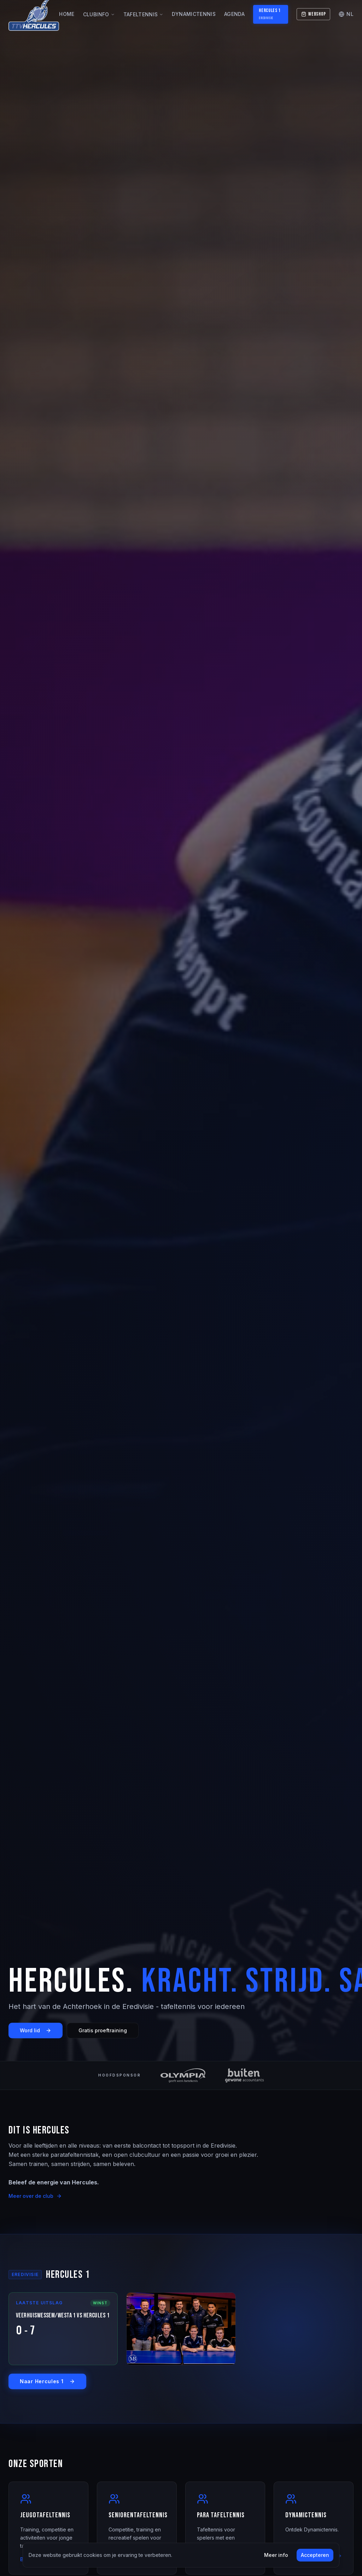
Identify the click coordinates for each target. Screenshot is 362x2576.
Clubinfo (99, 14)
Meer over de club (35, 2196)
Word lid (35, 2030)
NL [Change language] (346, 14)
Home (66, 14)
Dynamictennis (194, 14)
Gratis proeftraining (102, 2030)
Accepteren (315, 2555)
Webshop (313, 14)
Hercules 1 (270, 13)
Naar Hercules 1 (47, 2381)
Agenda (234, 14)
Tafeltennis (143, 14)
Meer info (276, 2555)
